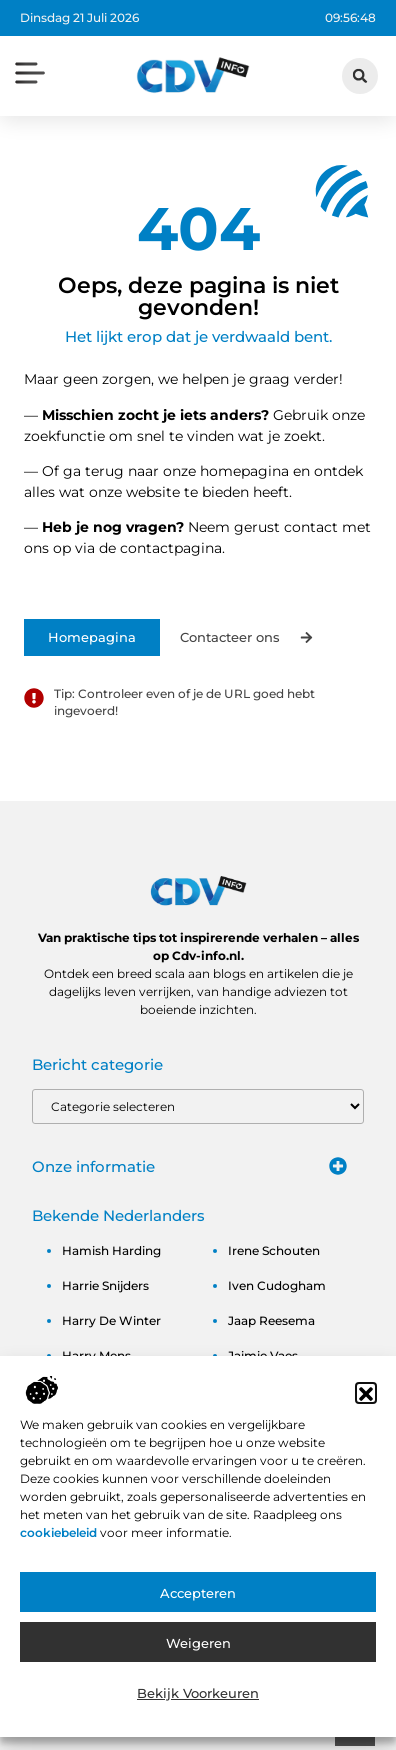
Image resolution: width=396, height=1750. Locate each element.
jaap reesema (271, 1320)
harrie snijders (105, 1285)
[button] (366, 1417)
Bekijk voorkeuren (198, 1716)
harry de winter (111, 1320)
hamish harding (111, 1250)
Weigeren (198, 1666)
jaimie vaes (263, 1355)
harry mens (96, 1355)
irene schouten (274, 1250)
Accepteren (198, 1616)
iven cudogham (277, 1285)
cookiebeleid (60, 1555)
